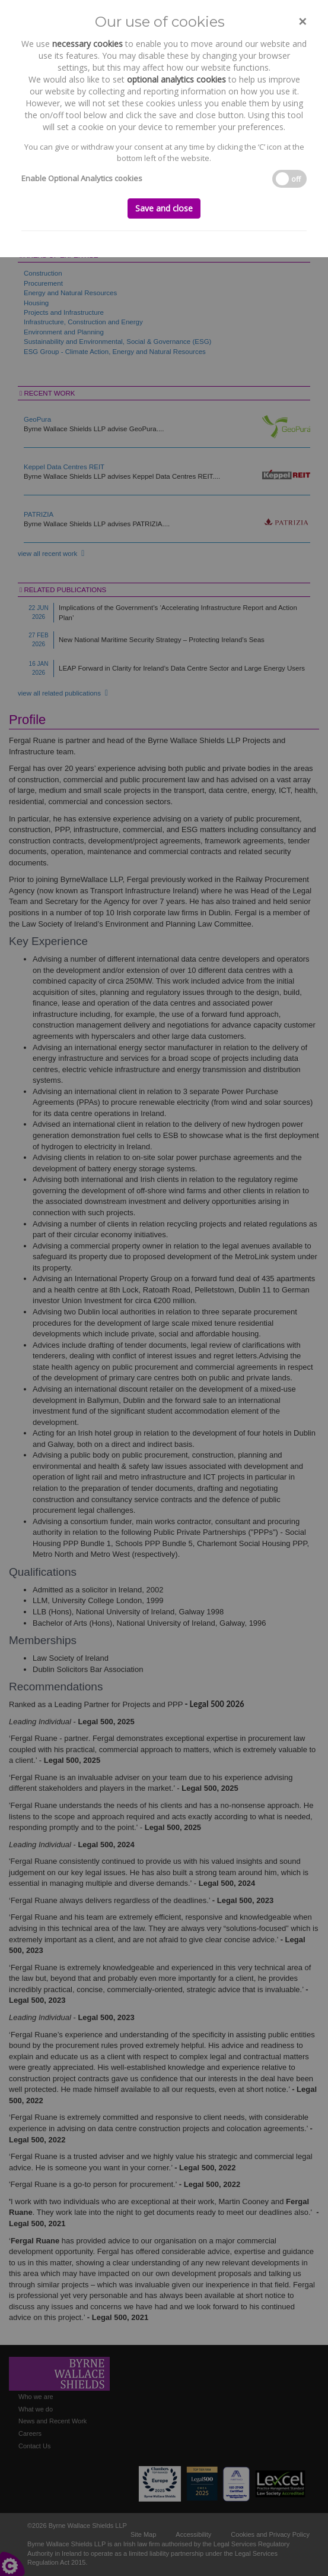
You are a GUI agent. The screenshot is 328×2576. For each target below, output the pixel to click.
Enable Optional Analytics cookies (81, 178)
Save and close (164, 208)
